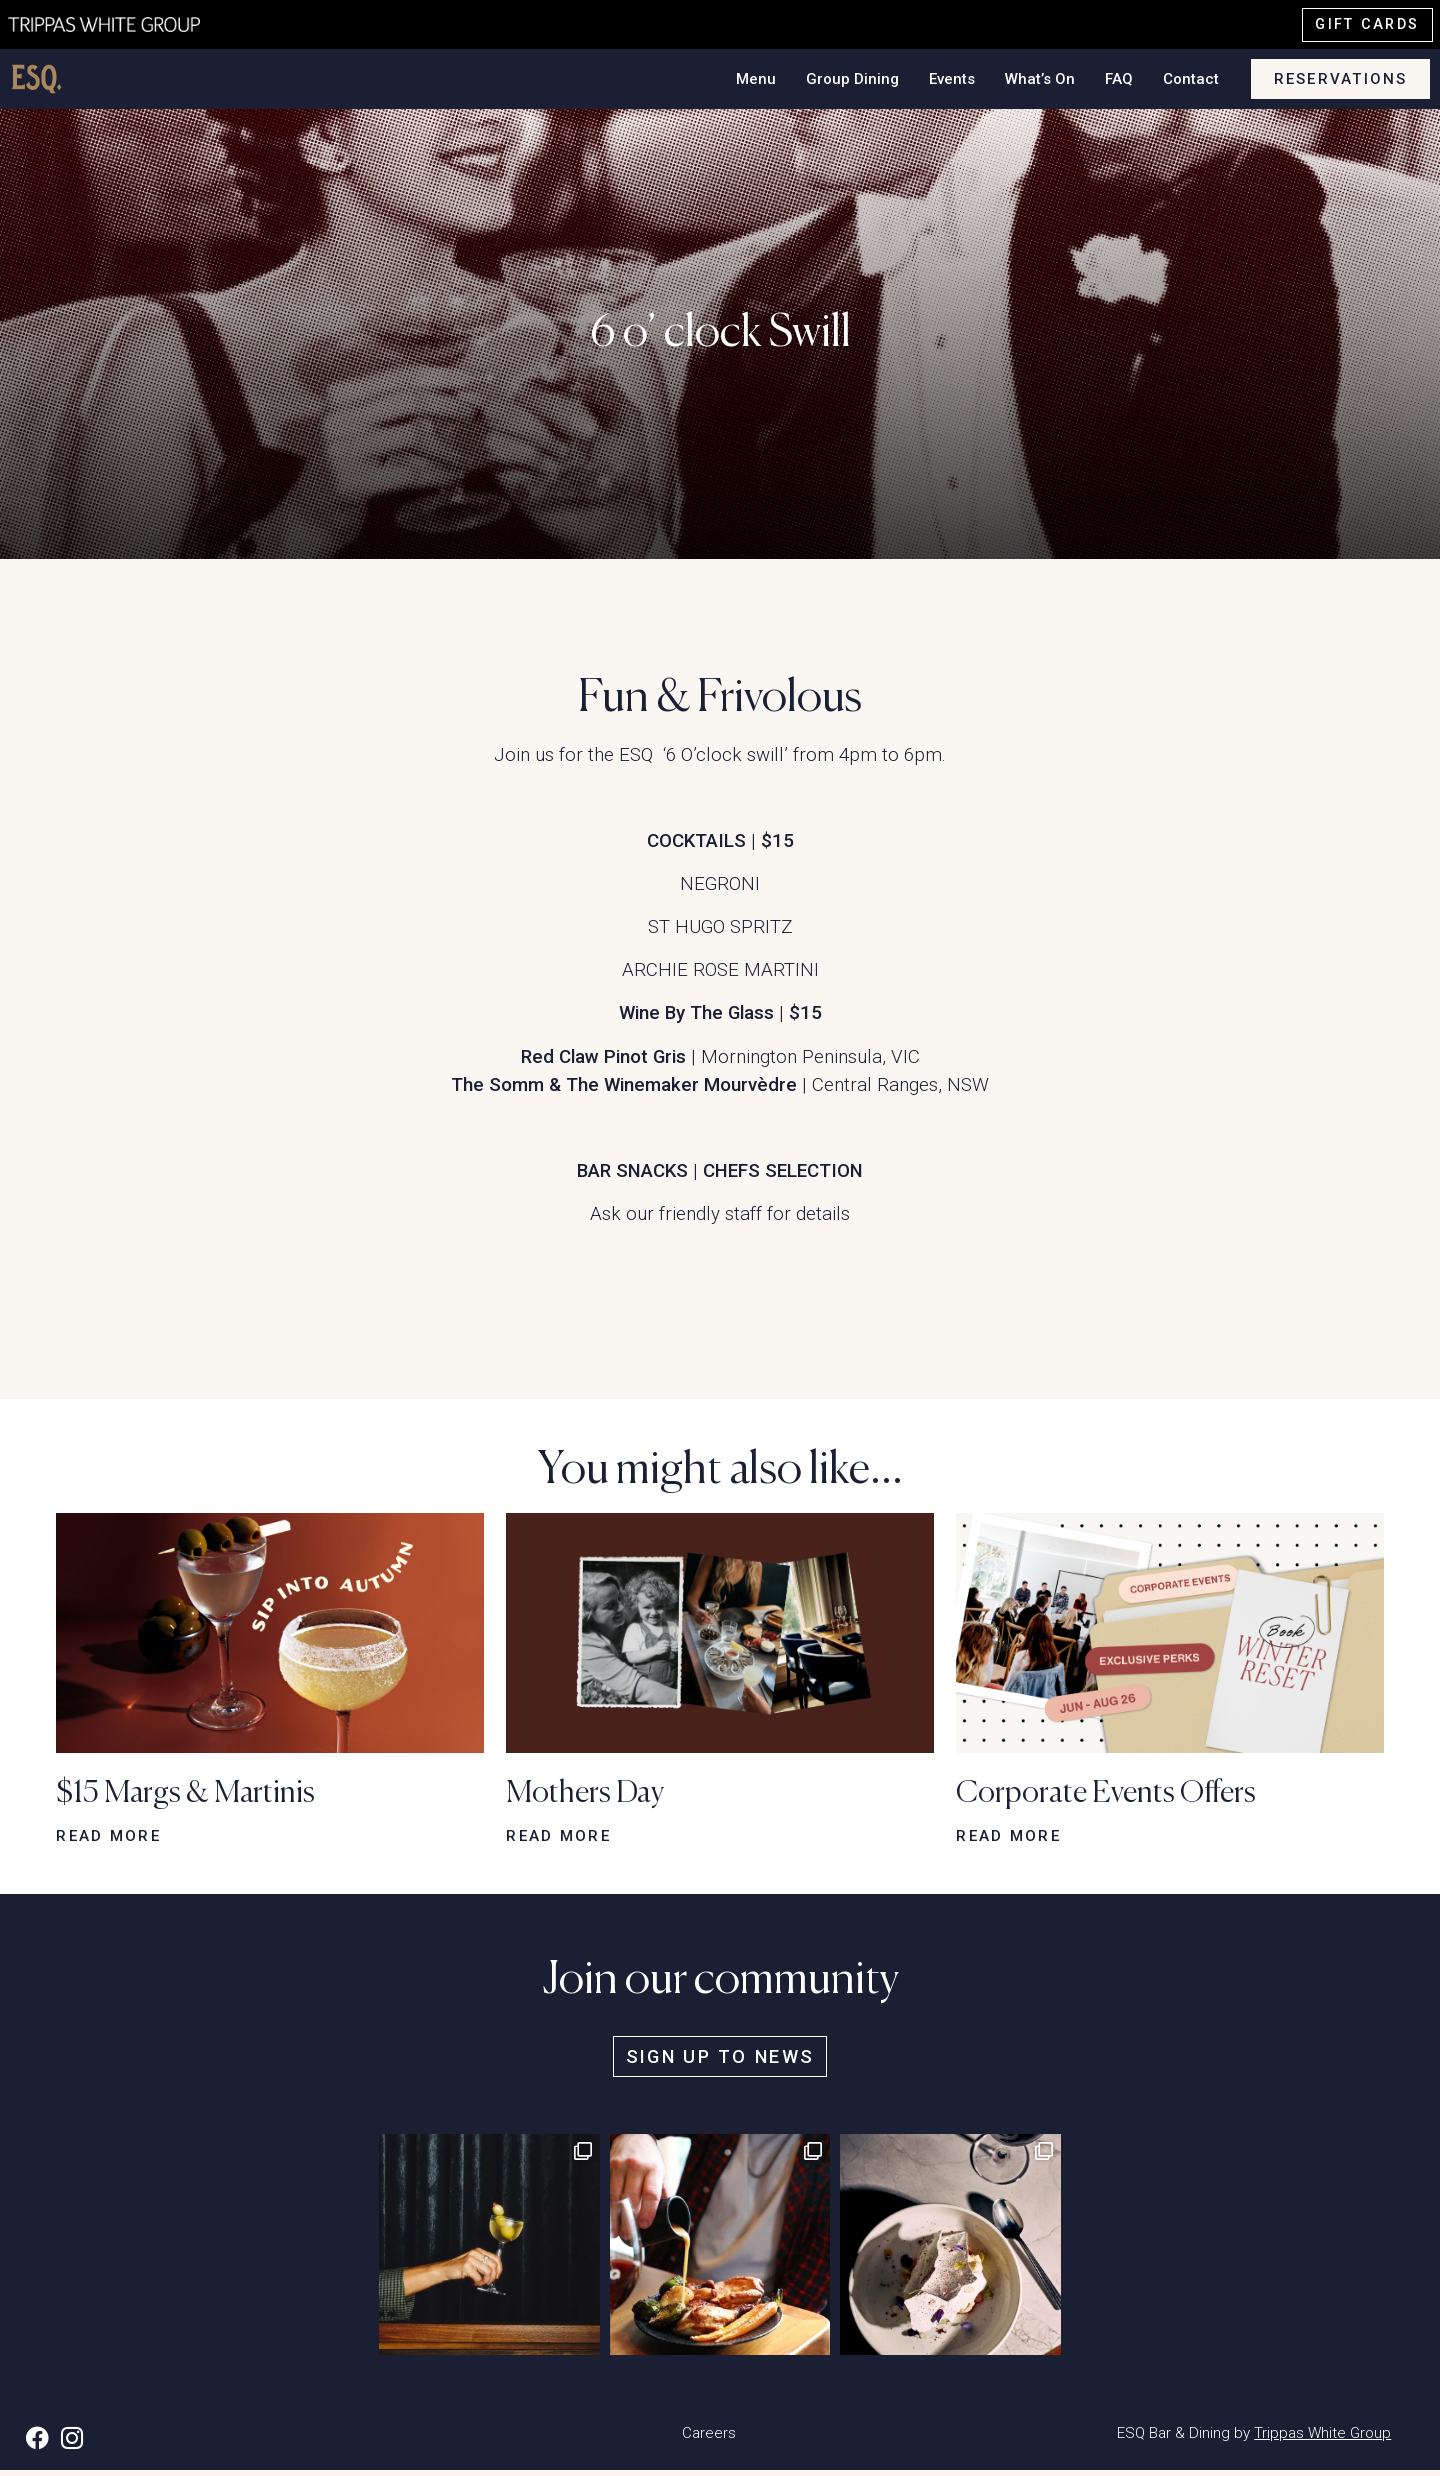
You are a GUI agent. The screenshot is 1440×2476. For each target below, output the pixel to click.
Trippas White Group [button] (1322, 2438)
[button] (270, 1634)
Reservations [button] (1341, 81)
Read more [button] (108, 1839)
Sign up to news (720, 2061)
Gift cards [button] (1367, 25)
